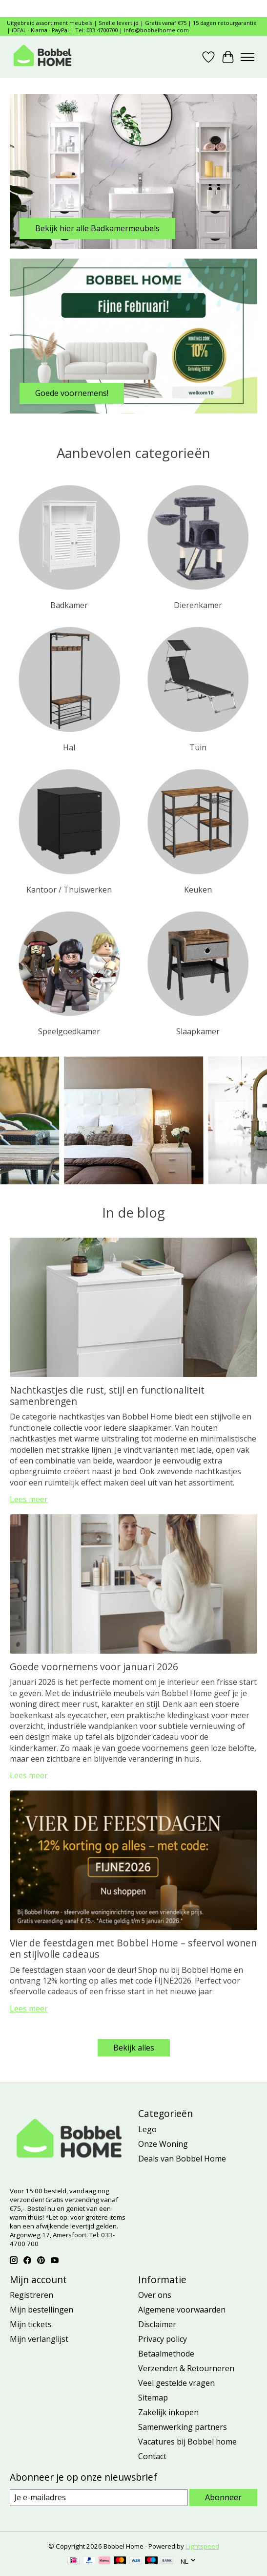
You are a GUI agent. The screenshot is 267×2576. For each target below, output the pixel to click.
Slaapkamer (198, 1031)
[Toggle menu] (247, 57)
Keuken (198, 889)
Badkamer (69, 605)
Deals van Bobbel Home (182, 2158)
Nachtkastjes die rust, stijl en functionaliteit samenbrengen (107, 1395)
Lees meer (29, 1499)
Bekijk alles (133, 2047)
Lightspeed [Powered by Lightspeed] (202, 2546)
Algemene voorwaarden (182, 2309)
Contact (152, 2456)
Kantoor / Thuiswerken (69, 889)
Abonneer (223, 2497)
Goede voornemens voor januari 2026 (94, 1666)
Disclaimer (157, 2324)
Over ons (154, 2295)
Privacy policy (162, 2339)
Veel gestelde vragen (176, 2383)
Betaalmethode (166, 2353)
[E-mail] (98, 2497)
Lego (147, 2129)
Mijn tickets (31, 2324)
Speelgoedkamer (69, 1031)
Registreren (31, 2295)
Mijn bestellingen (41, 2309)
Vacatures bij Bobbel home (187, 2441)
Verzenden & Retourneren (186, 2368)
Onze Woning (163, 2144)
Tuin (197, 747)
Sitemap (153, 2397)
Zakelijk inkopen (168, 2412)
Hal (69, 747)
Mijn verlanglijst (39, 2339)
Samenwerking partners (182, 2427)
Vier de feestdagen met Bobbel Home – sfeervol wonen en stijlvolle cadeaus (133, 1948)
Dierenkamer (198, 605)
